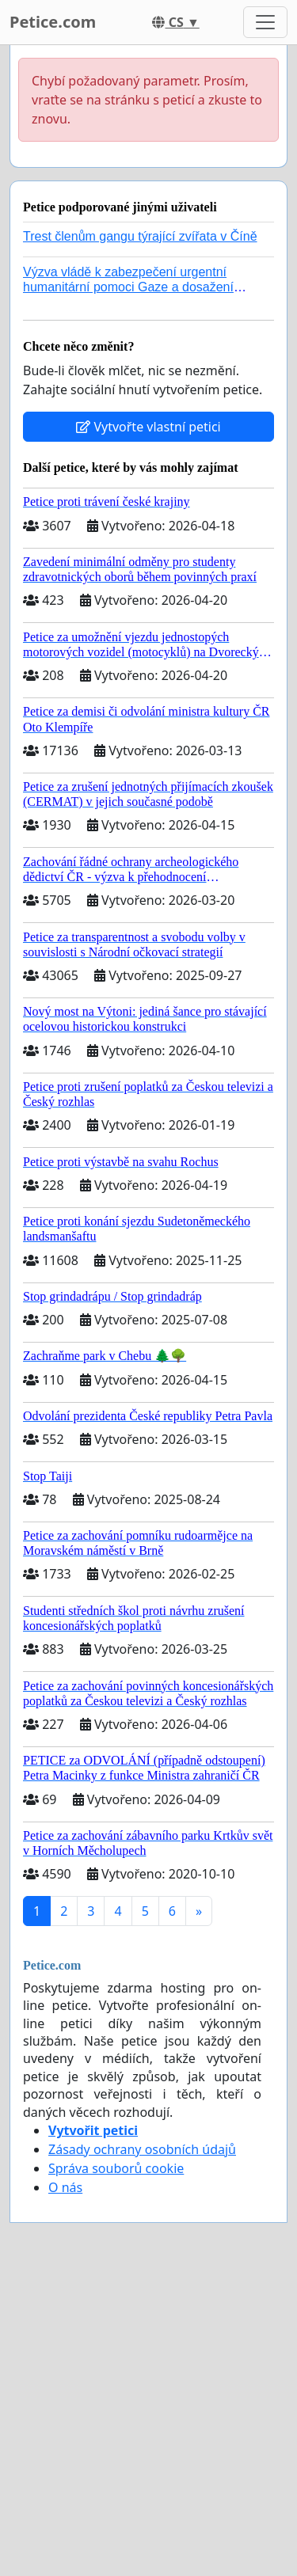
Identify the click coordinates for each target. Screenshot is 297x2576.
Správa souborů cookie (116, 2168)
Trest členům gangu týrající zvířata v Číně (140, 236)
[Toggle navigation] (265, 22)
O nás (65, 2187)
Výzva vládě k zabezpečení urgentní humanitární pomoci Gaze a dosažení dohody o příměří (128, 287)
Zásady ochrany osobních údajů (142, 2149)
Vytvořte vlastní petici (148, 426)
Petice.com (53, 21)
